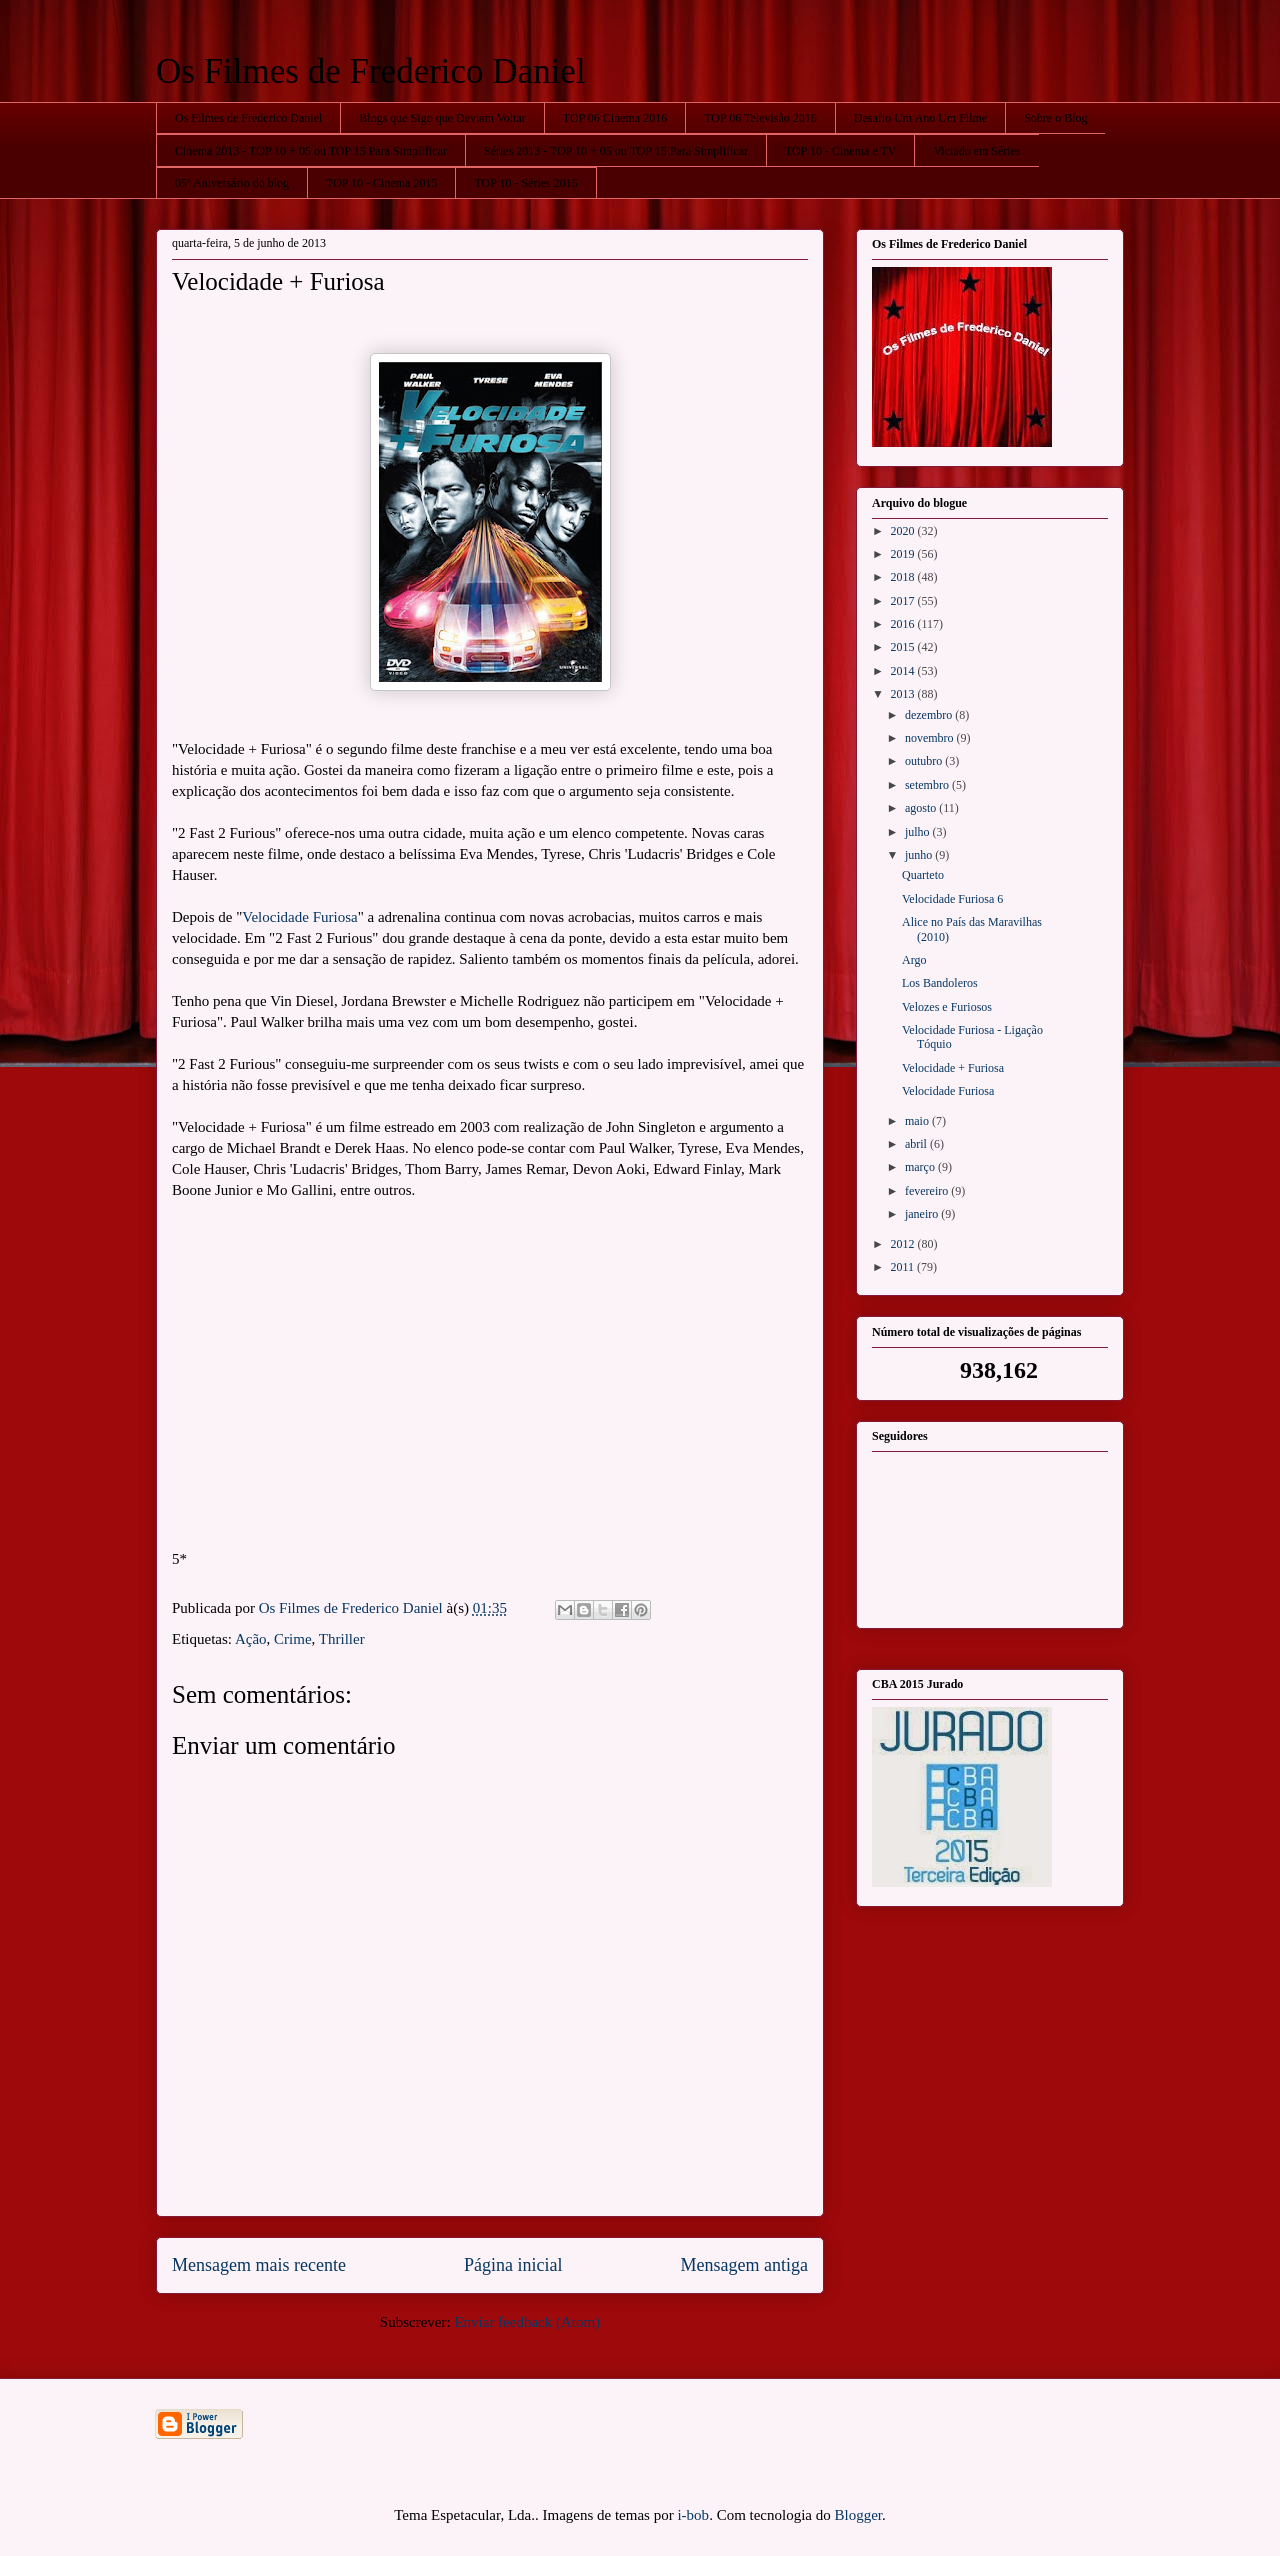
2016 (904, 624)
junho (920, 855)
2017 (904, 601)
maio (918, 1121)
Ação (251, 1639)
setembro (928, 785)
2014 (904, 671)
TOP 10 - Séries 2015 (525, 183)
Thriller (342, 1639)
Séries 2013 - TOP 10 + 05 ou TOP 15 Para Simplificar (616, 151)
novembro (931, 738)
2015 (904, 647)
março (921, 1167)
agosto (922, 808)
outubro (925, 761)
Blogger (859, 2515)
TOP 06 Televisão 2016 (760, 118)
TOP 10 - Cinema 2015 (381, 183)
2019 (904, 554)
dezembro (930, 715)
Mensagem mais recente (259, 2265)
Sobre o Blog (1055, 118)
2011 (904, 1267)
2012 (904, 1244)
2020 (904, 531)
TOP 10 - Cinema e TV (840, 151)
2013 (904, 694)
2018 (904, 577)
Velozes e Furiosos (947, 1007)
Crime (293, 1639)
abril (917, 1144)
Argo (914, 960)
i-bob (693, 2515)
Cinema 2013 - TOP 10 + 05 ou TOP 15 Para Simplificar (311, 151)
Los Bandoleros (940, 983)
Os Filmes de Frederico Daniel (371, 71)
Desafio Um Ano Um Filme (920, 118)
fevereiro (928, 1191)
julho (919, 832)
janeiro (923, 1214)
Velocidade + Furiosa (953, 1068)
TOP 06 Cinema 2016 (615, 118)
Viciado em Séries (976, 151)
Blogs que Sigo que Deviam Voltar (442, 118)
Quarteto (923, 875)
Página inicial (513, 2265)
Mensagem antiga (744, 2265)
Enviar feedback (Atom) (527, 2322)
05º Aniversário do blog (232, 183)
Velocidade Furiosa (299, 917)
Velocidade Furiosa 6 (952, 899)
